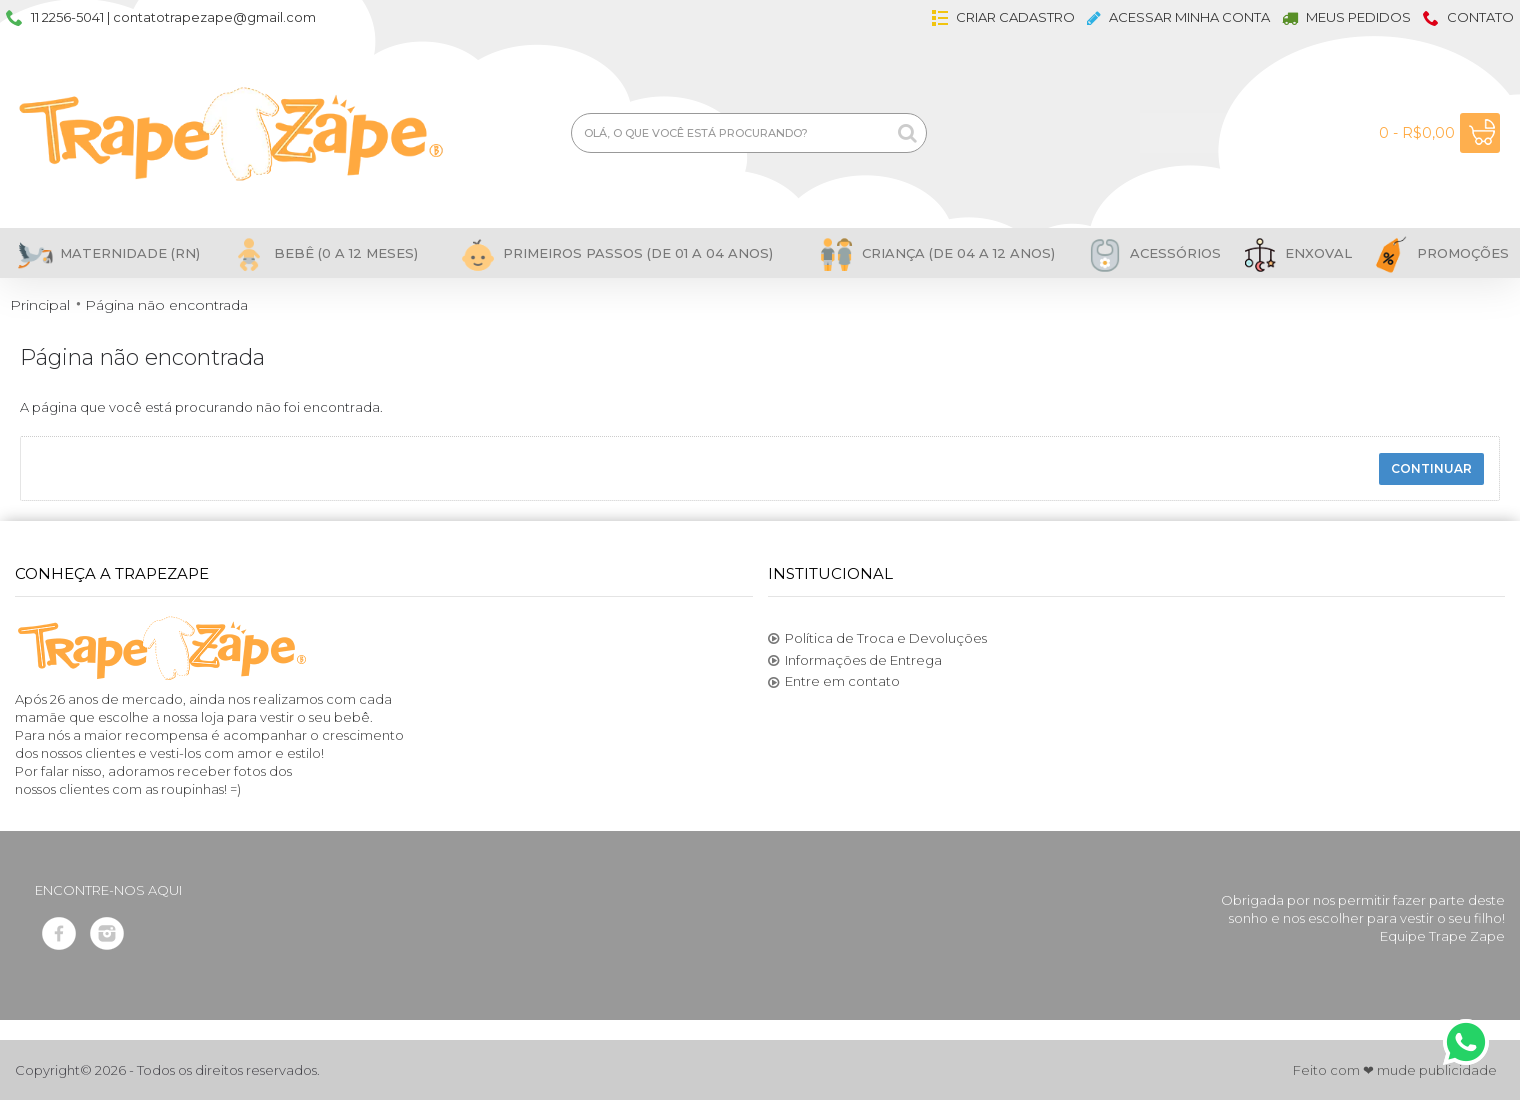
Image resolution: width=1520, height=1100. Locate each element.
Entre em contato (834, 682)
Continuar (1431, 468)
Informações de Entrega (855, 661)
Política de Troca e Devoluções (877, 639)
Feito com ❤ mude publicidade (1395, 1070)
